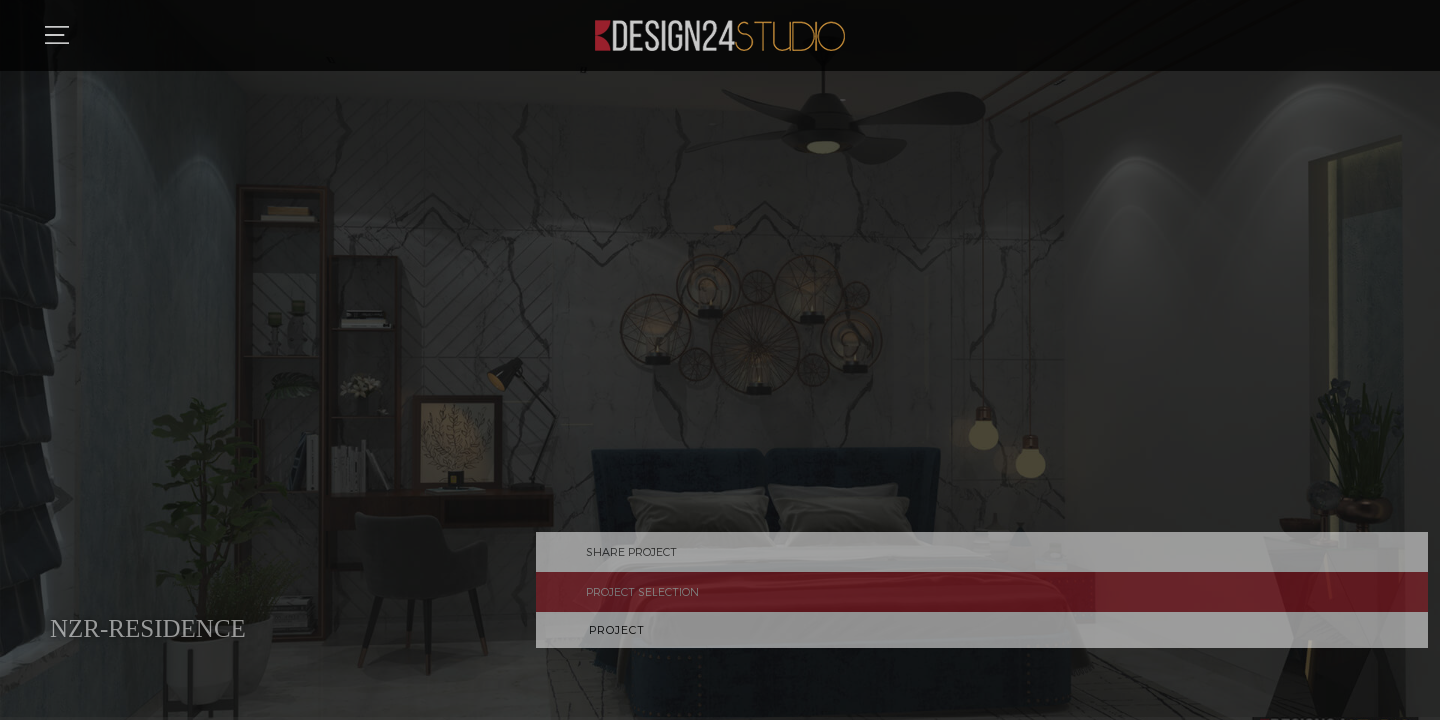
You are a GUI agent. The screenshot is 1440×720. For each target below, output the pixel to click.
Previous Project (1415, 642)
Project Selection (1415, 604)
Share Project (1415, 564)
